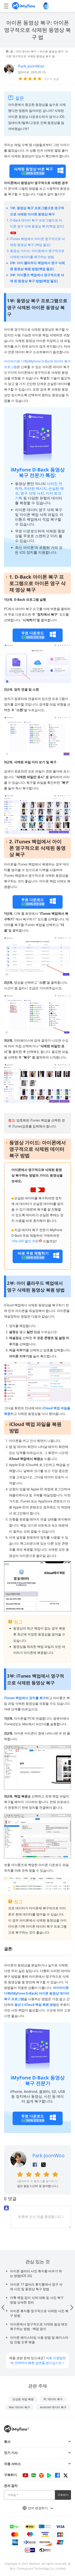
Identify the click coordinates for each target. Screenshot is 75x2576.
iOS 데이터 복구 (26, 51)
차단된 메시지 (35, 488)
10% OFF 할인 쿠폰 (26, 1241)
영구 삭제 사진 (32, 493)
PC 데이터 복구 (53, 2399)
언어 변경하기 (38, 2508)
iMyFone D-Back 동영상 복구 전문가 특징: (38, 472)
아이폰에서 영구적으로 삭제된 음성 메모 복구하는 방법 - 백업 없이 (39, 2326)
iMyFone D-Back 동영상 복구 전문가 (38, 2080)
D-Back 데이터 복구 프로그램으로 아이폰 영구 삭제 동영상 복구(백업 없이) (37, 226)
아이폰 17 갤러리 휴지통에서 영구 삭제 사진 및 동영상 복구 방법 (36, 2286)
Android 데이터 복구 (53, 2407)
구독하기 (63, 2495)
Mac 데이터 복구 (19, 2407)
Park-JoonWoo (48, 2155)
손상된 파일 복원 (23, 2399)
